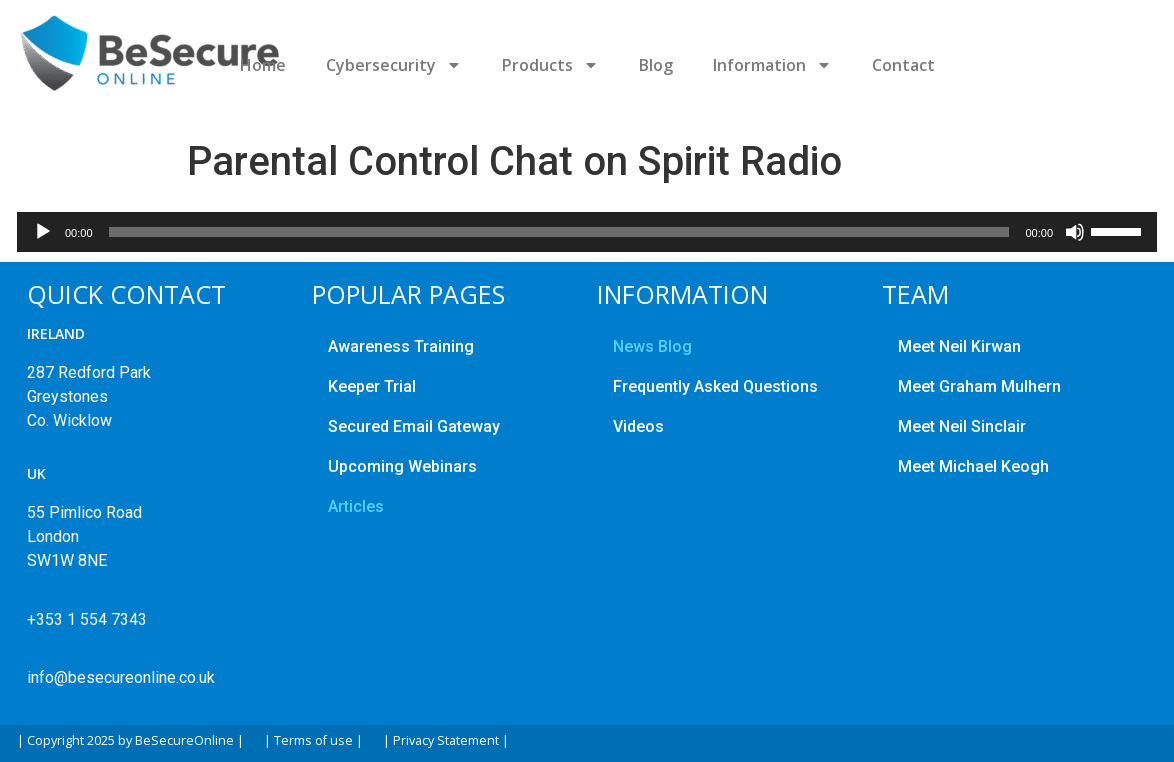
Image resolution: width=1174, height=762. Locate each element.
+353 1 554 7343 (87, 619)
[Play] (43, 232)
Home (263, 65)
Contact (903, 65)
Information (772, 65)
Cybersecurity (394, 65)
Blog (656, 65)
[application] (587, 232)
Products (550, 65)
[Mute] (1075, 232)
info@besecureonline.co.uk (121, 677)
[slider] (559, 232)
